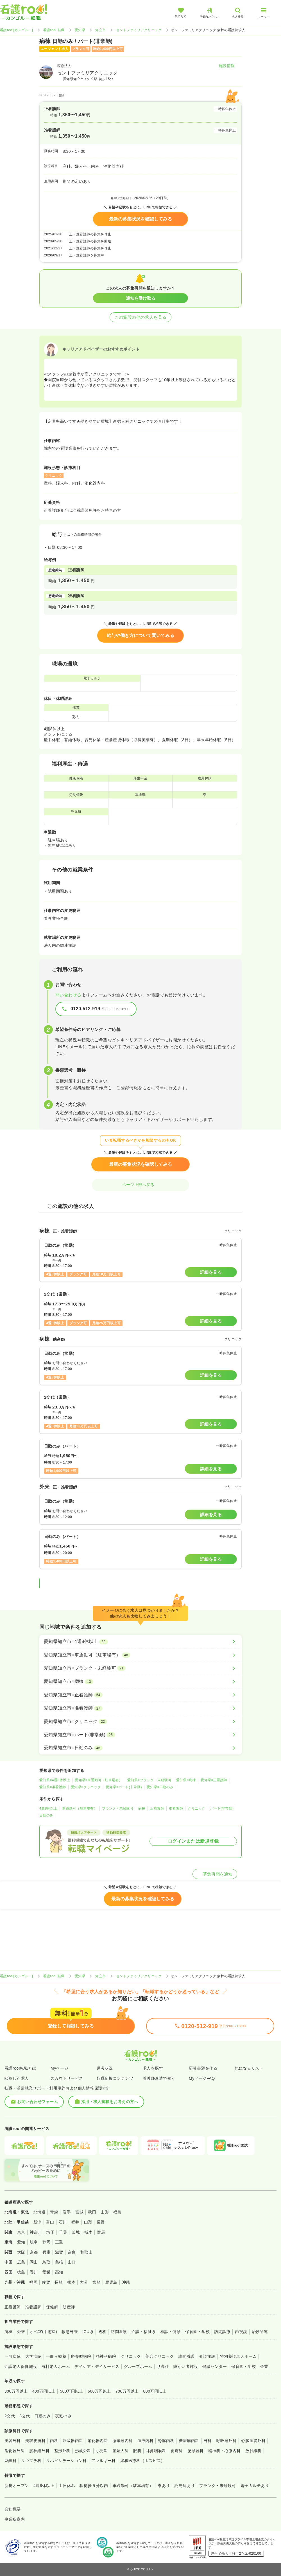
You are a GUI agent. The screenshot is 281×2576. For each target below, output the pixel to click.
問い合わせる (68, 995)
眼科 (137, 2450)
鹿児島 (111, 2282)
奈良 (72, 2252)
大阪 (21, 2252)
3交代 (24, 2416)
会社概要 (12, 2509)
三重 (59, 2242)
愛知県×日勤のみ (160, 1787)
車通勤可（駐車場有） (79, 1808)
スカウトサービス (67, 2078)
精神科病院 (106, 2356)
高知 (59, 2272)
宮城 (79, 2212)
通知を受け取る (140, 298)
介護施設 (207, 2356)
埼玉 (50, 2232)
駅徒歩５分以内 (94, 2485)
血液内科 (145, 2440)
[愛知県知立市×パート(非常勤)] (140, 1734)
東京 (21, 2232)
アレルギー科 (103, 2460)
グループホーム (138, 2366)
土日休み (67, 2485)
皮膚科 (177, 2450)
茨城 (76, 2232)
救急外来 (70, 2331)
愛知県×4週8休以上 (54, 1780)
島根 (59, 2262)
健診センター (214, 2366)
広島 (21, 2262)
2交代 (9, 2416)
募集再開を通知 (214, 1874)
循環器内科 (122, 2440)
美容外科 (12, 2440)
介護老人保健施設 (20, 2366)
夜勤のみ (63, 2416)
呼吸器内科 (73, 2440)
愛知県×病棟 (186, 1780)
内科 (54, 2440)
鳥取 (46, 2262)
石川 (63, 2222)
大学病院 (33, 2356)
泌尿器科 (195, 2450)
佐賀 (46, 2282)
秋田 (92, 2212)
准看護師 (176, 1808)
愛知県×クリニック (86, 1787)
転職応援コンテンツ (115, 2078)
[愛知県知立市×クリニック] (140, 1721)
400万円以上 (44, 2391)
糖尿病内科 (189, 2440)
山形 (105, 2212)
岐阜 (34, 2242)
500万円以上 (71, 2391)
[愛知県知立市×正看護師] (140, 1694)
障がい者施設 (185, 2366)
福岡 (33, 2282)
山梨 (88, 2222)
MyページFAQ (202, 2078)
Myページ (59, 2068)
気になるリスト (249, 2068)
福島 (117, 2212)
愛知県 (80, 30)
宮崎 (96, 2282)
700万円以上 (127, 2391)
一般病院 (12, 2356)
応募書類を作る (203, 2068)
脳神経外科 (39, 2450)
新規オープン (16, 2485)
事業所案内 (14, 2519)
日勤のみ (46, 1815)
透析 (102, 2331)
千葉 (63, 2232)
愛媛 (46, 2272)
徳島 (21, 2272)
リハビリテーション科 (66, 2460)
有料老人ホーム (56, 2366)
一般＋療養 (56, 2356)
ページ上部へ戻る (140, 1184)
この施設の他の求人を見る (140, 317)
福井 (75, 2222)
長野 (101, 2222)
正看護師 (157, 1808)
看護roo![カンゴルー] (16, 30)
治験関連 (260, 2331)
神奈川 (36, 2232)
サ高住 (163, 2366)
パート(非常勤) (222, 1808)
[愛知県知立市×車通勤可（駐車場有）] (140, 1655)
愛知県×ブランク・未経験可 (149, 1780)
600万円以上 (99, 2391)
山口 (72, 2262)
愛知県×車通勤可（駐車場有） (99, 1780)
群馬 (101, 2232)
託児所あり (185, 2485)
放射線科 (253, 2450)
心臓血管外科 (253, 2440)
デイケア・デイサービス (96, 2366)
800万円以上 (155, 2391)
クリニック (196, 1808)
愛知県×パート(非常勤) (124, 1787)
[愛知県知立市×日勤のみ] (140, 1747)
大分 (84, 2282)
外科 (208, 2440)
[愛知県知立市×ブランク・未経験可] (140, 1668)
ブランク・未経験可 (117, 1808)
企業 (264, 2366)
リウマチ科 (31, 2460)
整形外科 (62, 2450)
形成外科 (83, 2450)
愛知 (21, 2242)
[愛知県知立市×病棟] (140, 1681)
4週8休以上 (48, 1808)
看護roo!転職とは (20, 2068)
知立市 (100, 30)
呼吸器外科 (226, 2440)
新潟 (37, 2222)
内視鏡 (241, 2331)
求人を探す (153, 2068)
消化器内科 (98, 2440)
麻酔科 (10, 2460)
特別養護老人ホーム (238, 2356)
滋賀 (59, 2252)
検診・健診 (170, 2331)
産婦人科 (120, 2450)
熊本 (71, 2282)
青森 (54, 2212)
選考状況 (105, 2068)
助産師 (69, 2307)
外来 (21, 2331)
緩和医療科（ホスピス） (142, 2460)
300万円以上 (16, 2391)
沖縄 (126, 2282)
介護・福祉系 (144, 2331)
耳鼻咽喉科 (156, 2450)
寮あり (164, 2485)
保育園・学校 (197, 2331)
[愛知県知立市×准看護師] (140, 1708)
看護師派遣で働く (159, 2078)
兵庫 (46, 2252)
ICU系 (88, 2331)
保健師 (52, 2307)
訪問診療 (222, 2331)
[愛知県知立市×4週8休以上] (140, 1641)
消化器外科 (14, 2450)
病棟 (141, 1808)
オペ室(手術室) (43, 2331)
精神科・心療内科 (224, 2450)
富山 (50, 2222)
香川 (34, 2272)
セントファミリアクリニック (139, 30)
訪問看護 (119, 2331)
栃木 (88, 2232)
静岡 (46, 2242)
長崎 (59, 2282)
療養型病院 (81, 2356)
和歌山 (86, 2252)
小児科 (102, 2450)
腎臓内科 (166, 2440)
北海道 (39, 2212)
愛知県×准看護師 (52, 1787)
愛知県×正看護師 (214, 1780)
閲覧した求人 (16, 2078)
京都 (34, 2252)
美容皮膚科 (35, 2440)
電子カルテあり (255, 2485)
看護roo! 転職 (54, 30)
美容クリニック (159, 2356)
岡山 (34, 2262)
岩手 (67, 2212)
